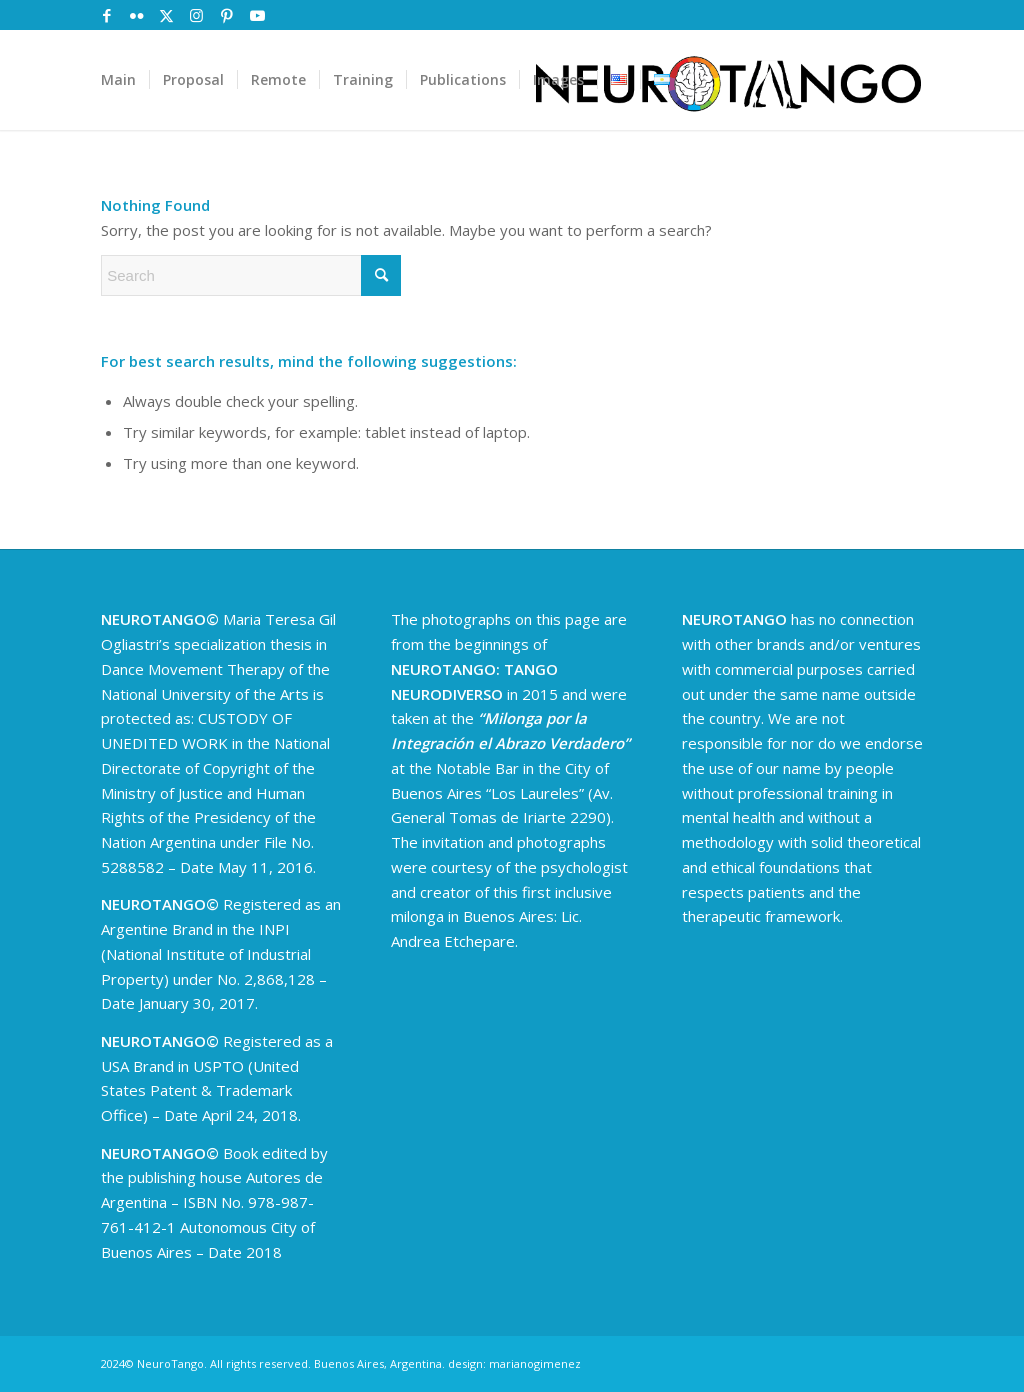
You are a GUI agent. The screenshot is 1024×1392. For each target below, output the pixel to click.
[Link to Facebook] (106, 15)
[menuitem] (118, 80)
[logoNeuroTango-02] (728, 80)
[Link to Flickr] (136, 15)
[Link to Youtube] (257, 15)
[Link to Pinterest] (226, 15)
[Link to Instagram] (196, 15)
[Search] (251, 275)
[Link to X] (166, 15)
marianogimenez (535, 1363)
